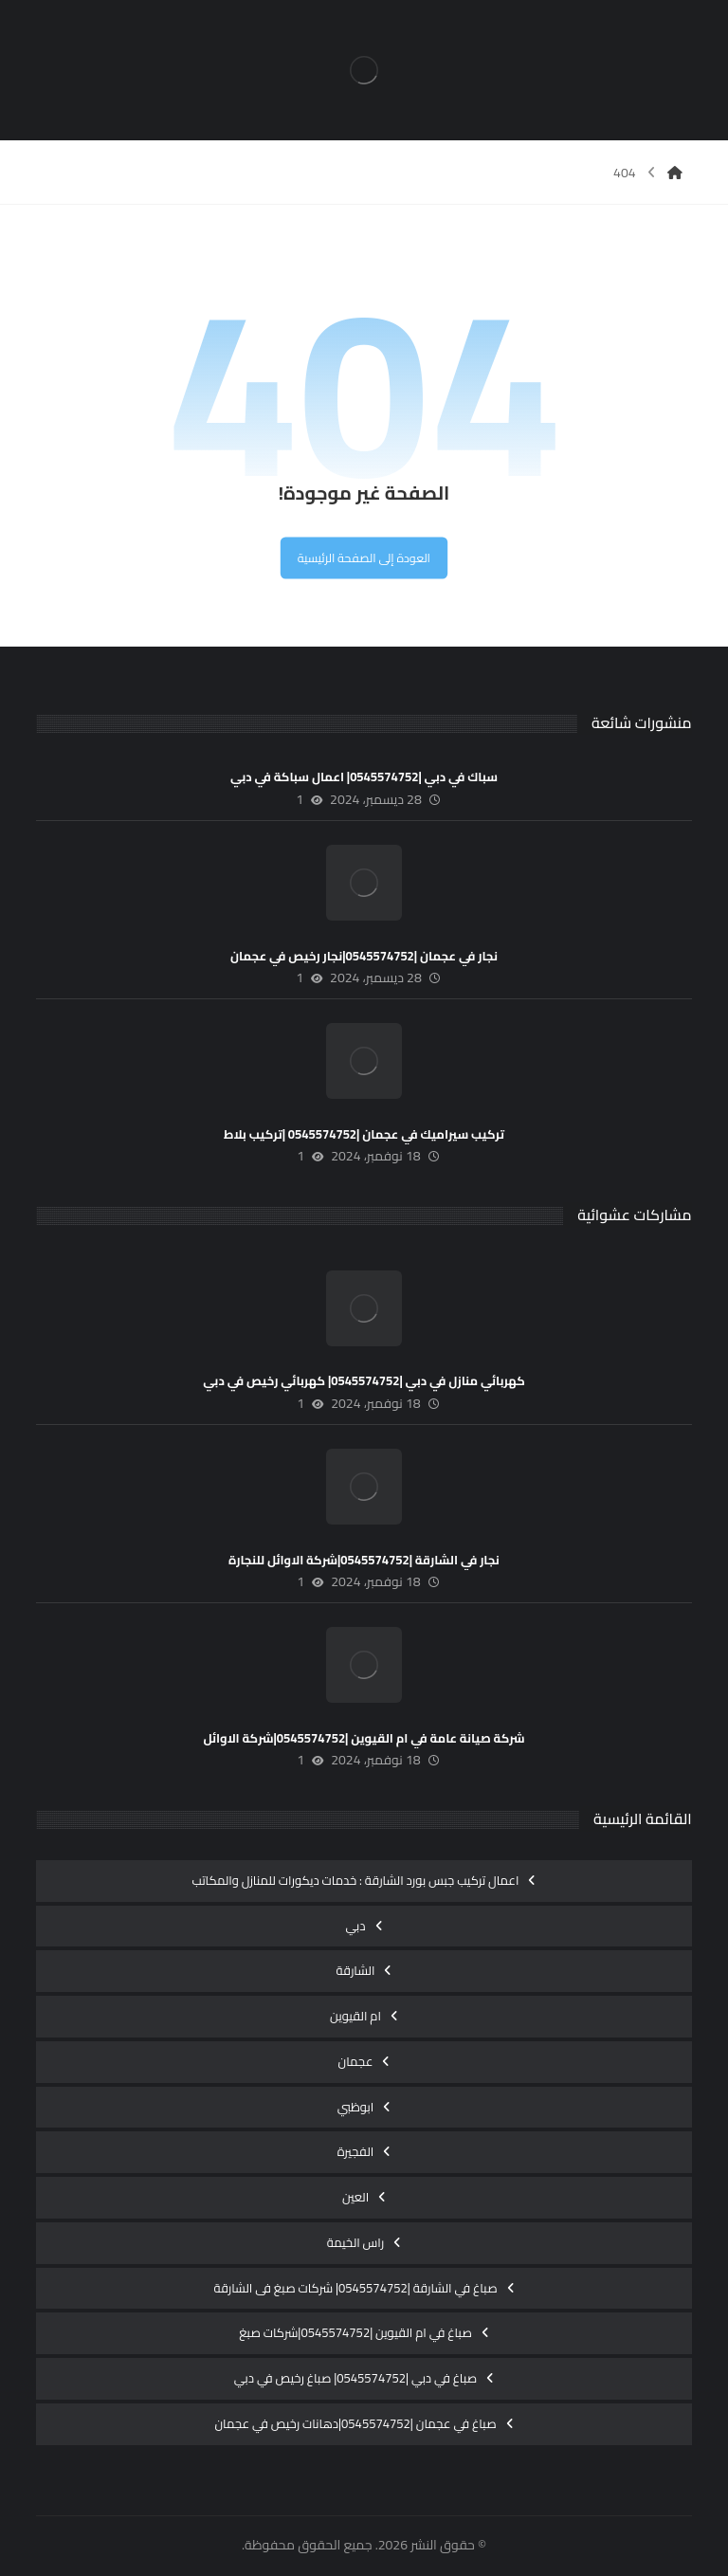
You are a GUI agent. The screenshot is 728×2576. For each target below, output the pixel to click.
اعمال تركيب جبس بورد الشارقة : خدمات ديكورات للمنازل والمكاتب (355, 1880)
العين (355, 2196)
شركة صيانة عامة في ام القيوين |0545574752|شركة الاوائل (363, 1737)
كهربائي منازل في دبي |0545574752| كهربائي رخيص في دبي (364, 1380)
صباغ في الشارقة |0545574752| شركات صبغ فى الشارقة (355, 2287)
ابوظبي (355, 2106)
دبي (355, 1925)
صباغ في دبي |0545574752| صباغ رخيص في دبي (355, 2377)
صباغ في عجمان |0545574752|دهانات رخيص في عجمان (355, 2423)
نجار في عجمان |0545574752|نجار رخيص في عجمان (364, 955)
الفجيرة (355, 2151)
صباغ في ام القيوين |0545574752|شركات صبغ (355, 2332)
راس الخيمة (356, 2242)
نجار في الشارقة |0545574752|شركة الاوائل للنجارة (364, 1559)
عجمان (355, 2061)
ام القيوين (355, 2015)
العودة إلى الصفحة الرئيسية (364, 557)
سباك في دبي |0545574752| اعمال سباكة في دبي (364, 776)
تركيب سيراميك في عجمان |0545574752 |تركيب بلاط (364, 1134)
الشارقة (356, 1970)
